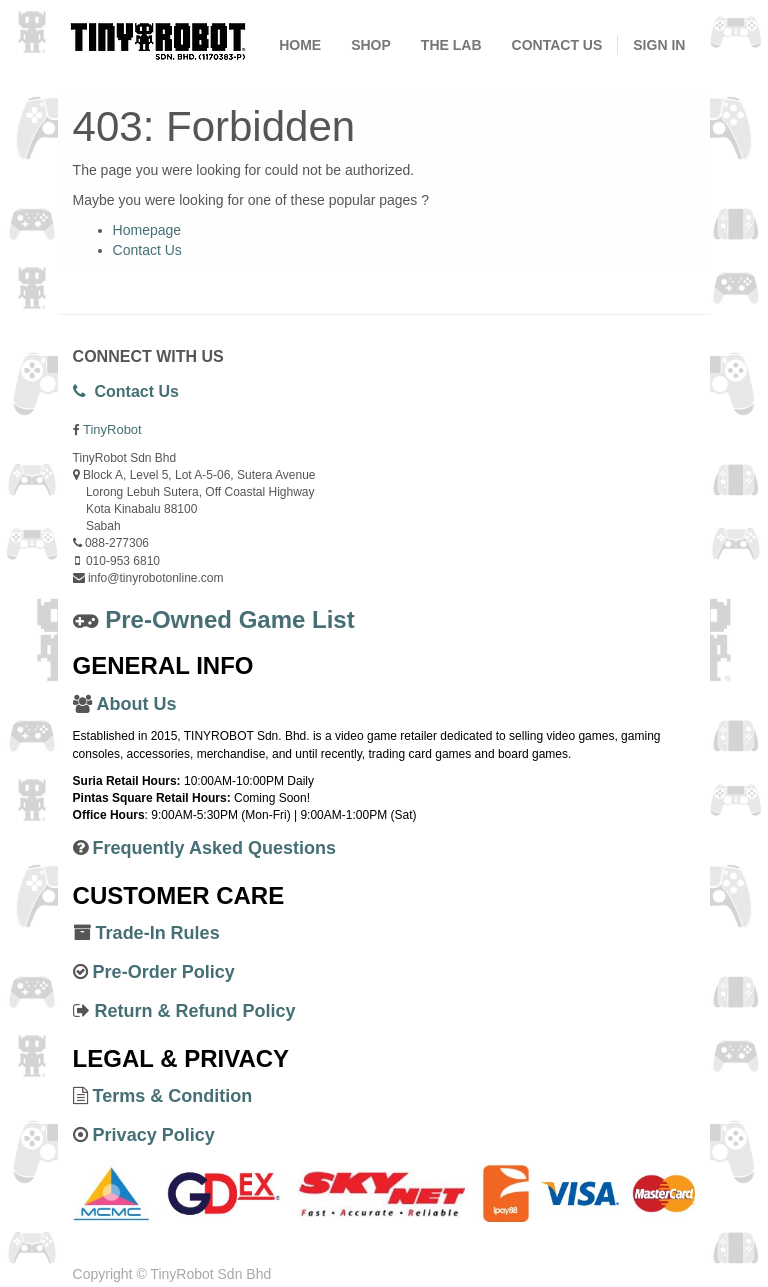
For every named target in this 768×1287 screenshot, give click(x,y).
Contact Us (147, 250)
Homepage (147, 230)
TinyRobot (112, 429)
